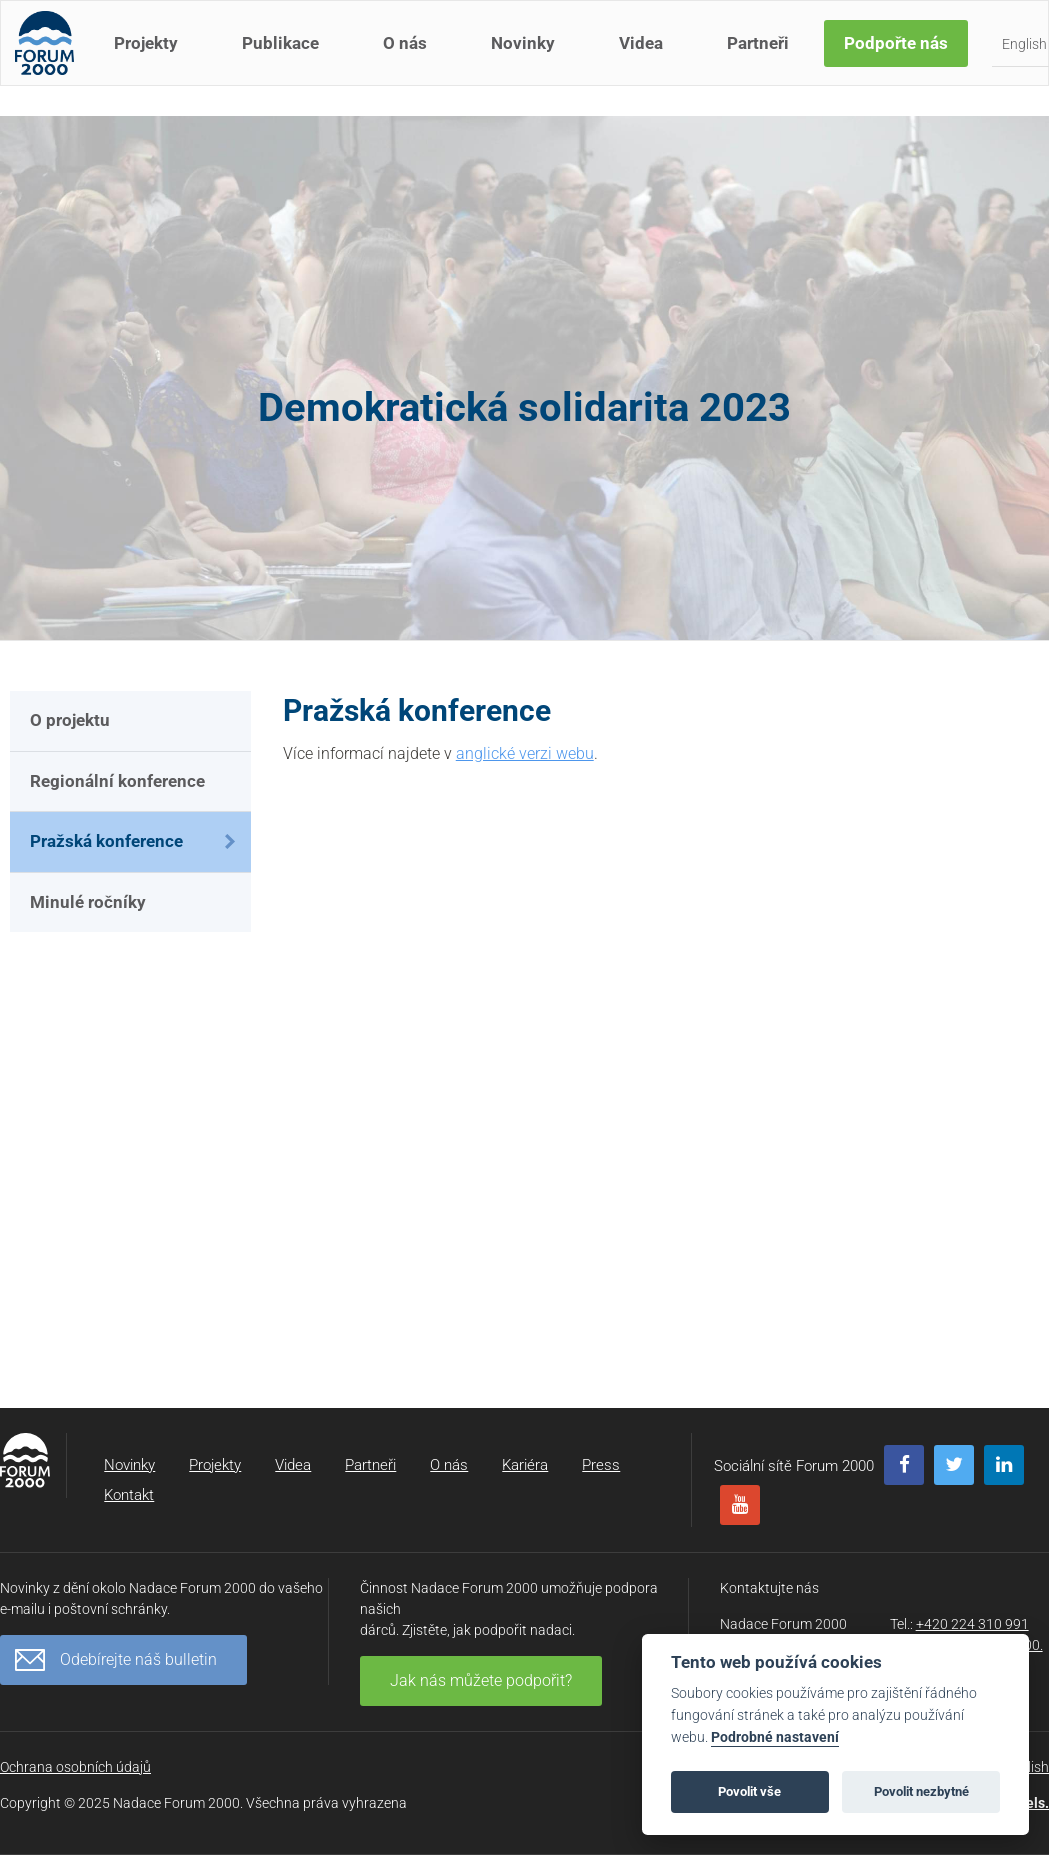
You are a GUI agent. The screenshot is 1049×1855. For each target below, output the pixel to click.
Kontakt (129, 1495)
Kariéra (525, 1465)
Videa (647, 58)
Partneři (764, 58)
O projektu (70, 720)
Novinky (529, 58)
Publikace (286, 58)
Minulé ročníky (88, 902)
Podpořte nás (902, 58)
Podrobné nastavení (775, 1737)
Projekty (152, 58)
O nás (411, 58)
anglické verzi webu (525, 753)
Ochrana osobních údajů (75, 1767)
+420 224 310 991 (972, 1624)
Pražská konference (106, 841)
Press (601, 1465)
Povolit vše (749, 1791)
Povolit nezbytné (921, 1791)
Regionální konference (117, 781)
